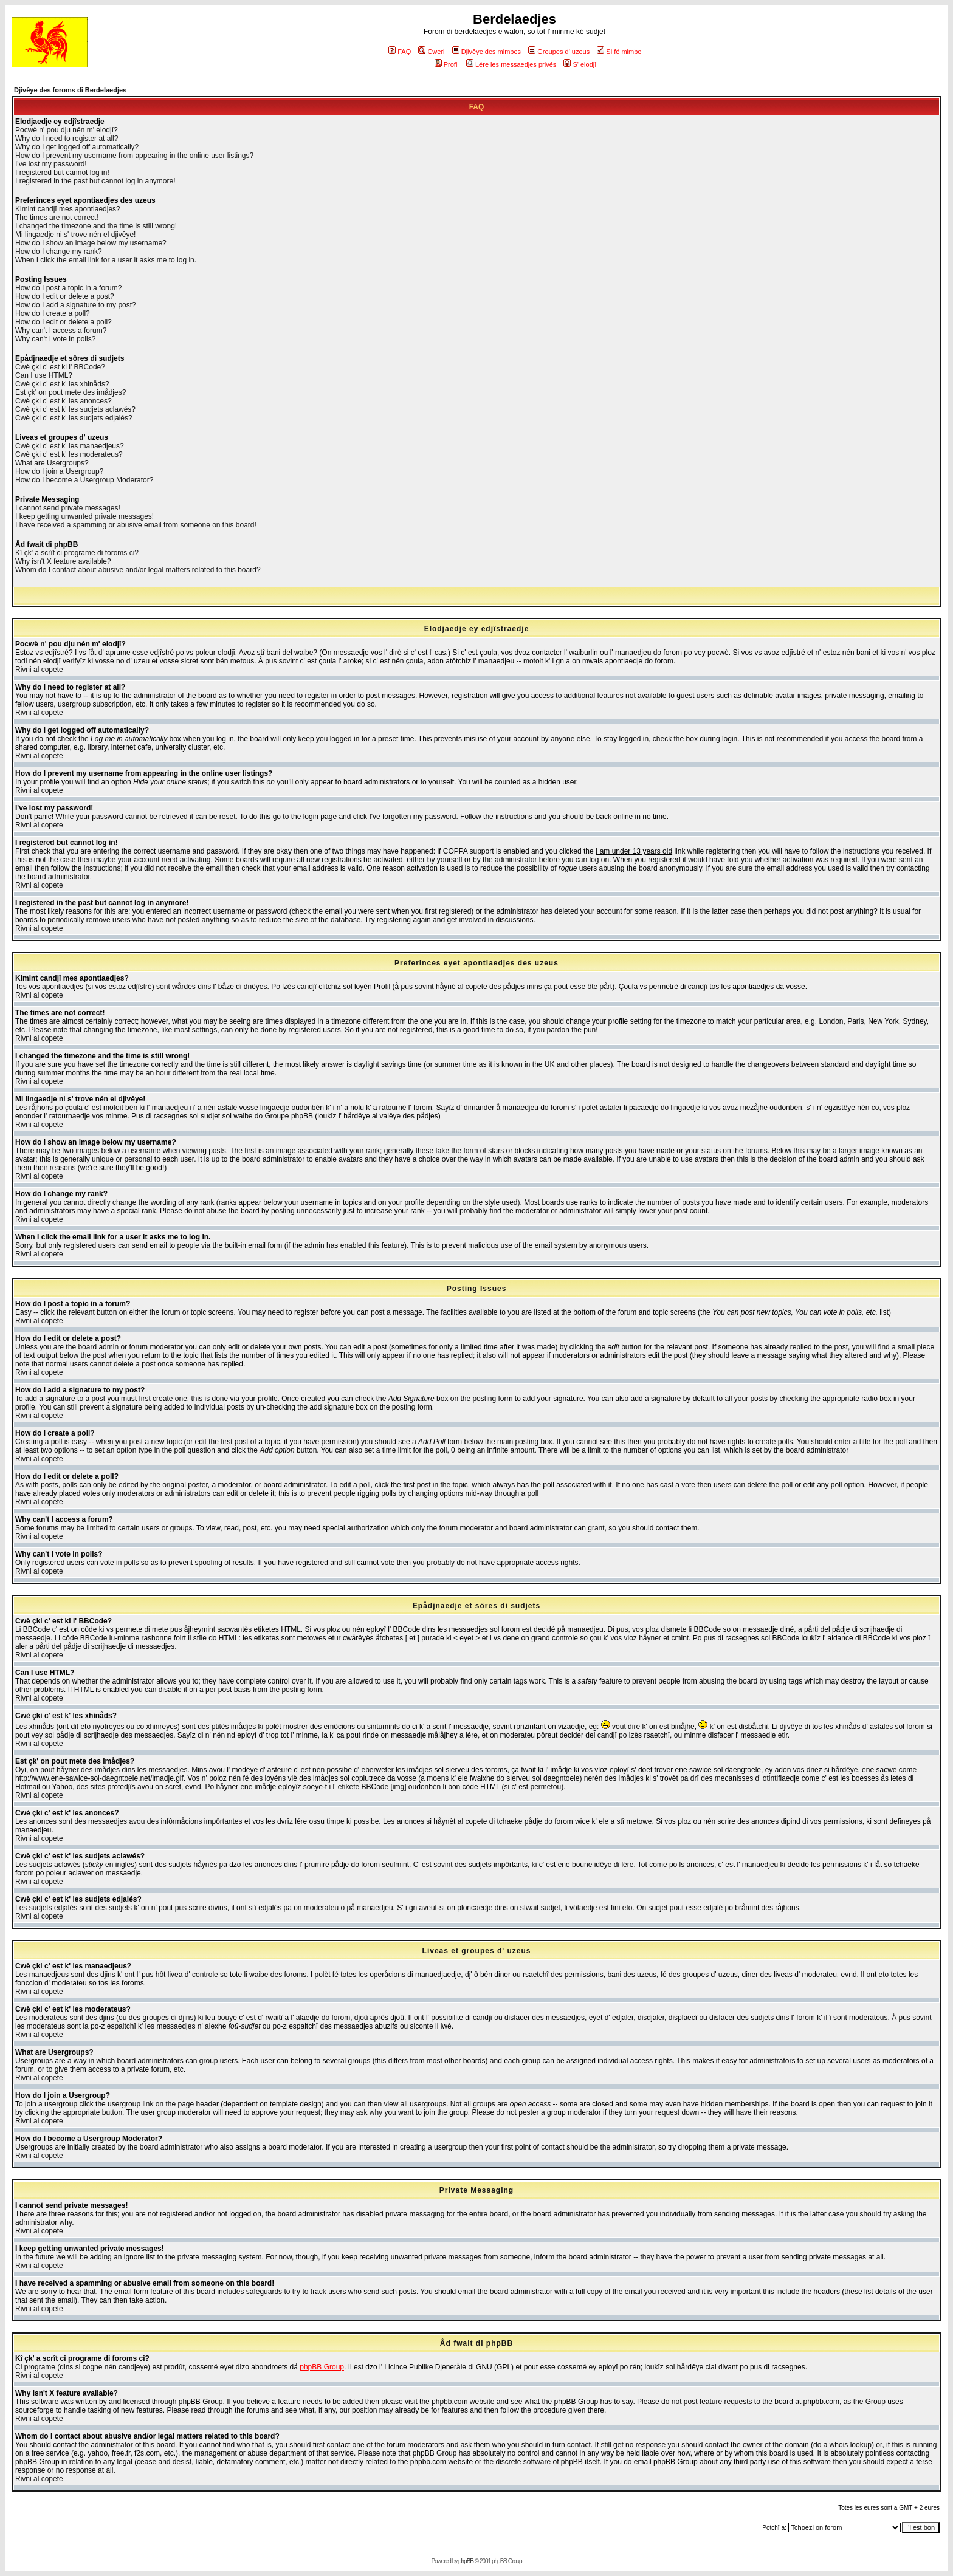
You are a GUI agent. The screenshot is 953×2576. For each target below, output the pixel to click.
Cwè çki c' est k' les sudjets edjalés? (73, 418)
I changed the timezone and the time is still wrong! (96, 226)
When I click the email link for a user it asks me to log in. (105, 260)
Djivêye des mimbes (486, 51)
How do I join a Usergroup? (59, 471)
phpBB (465, 2561)
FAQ (399, 51)
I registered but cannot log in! (62, 172)
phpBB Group (322, 2367)
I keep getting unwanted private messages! (84, 516)
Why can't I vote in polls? (55, 339)
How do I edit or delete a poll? (63, 322)
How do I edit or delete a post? (64, 296)
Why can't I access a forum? (60, 330)
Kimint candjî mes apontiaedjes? (67, 209)
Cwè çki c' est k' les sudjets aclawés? (75, 409)
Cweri (431, 51)
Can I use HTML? (43, 375)
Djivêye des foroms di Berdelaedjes (70, 90)
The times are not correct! (56, 217)
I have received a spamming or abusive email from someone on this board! (135, 525)
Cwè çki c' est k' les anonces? (63, 401)
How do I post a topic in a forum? (68, 288)
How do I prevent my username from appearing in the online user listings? (134, 155)
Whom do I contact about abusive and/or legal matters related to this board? (138, 570)
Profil (447, 64)
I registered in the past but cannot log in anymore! (95, 181)
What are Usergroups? (52, 463)
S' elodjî (579, 64)
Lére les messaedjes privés (511, 64)
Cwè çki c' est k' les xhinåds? (62, 384)
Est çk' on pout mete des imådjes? (70, 392)
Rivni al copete (39, 669)
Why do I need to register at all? (66, 138)
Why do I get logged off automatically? (77, 147)
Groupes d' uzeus (559, 51)
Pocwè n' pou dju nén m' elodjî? (66, 130)
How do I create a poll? (52, 313)
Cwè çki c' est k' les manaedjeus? (69, 446)
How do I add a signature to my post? (75, 305)
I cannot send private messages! (67, 508)
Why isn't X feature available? (63, 561)
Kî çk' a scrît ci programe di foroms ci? (77, 553)
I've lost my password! (51, 164)
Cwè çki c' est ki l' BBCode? (60, 367)
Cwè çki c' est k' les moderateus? (69, 454)
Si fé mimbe (619, 51)
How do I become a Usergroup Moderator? (84, 480)
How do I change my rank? (58, 251)
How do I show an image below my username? (91, 243)
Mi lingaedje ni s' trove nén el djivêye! (75, 234)
